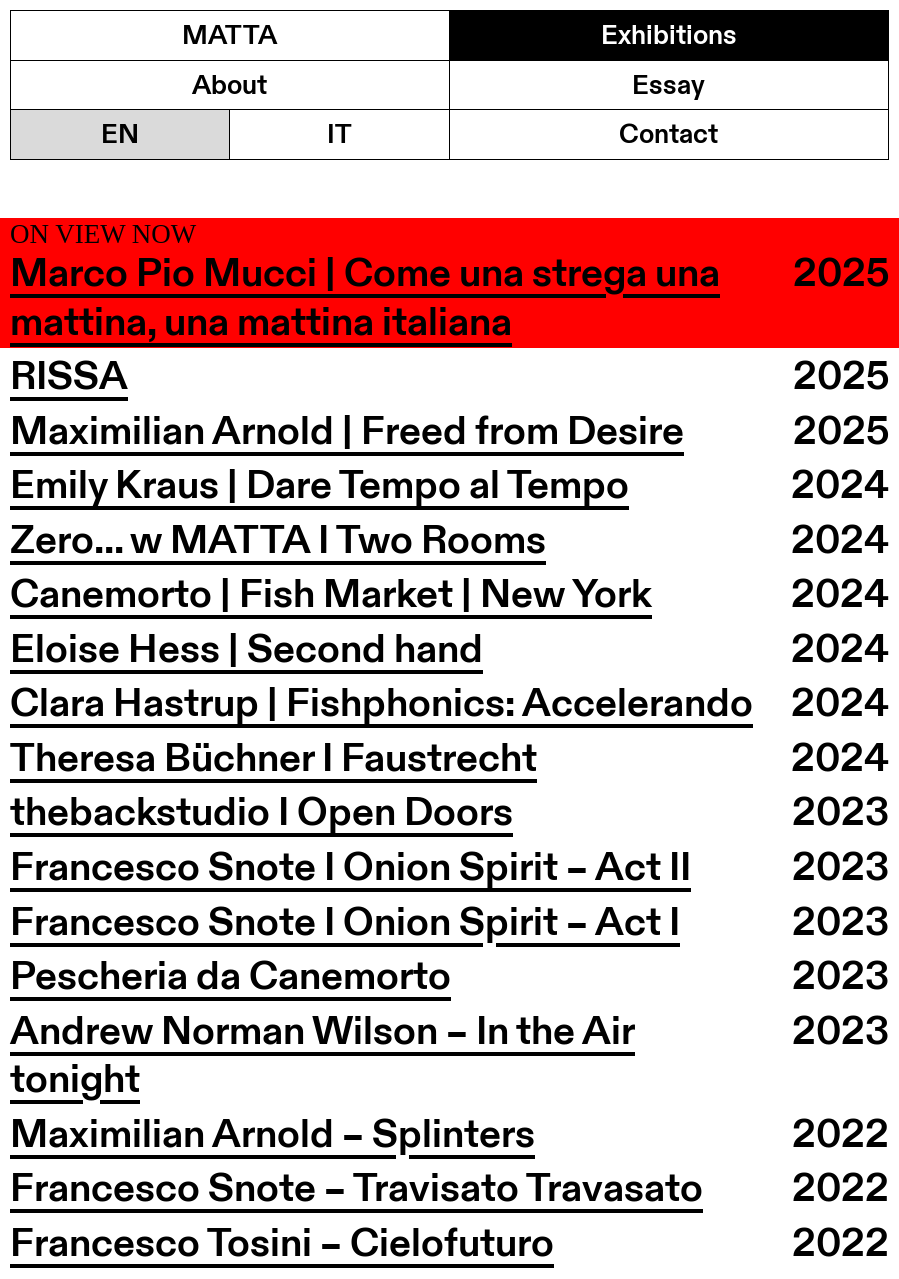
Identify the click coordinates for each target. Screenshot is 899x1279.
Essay (668, 84)
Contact (668, 133)
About (229, 84)
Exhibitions (669, 34)
